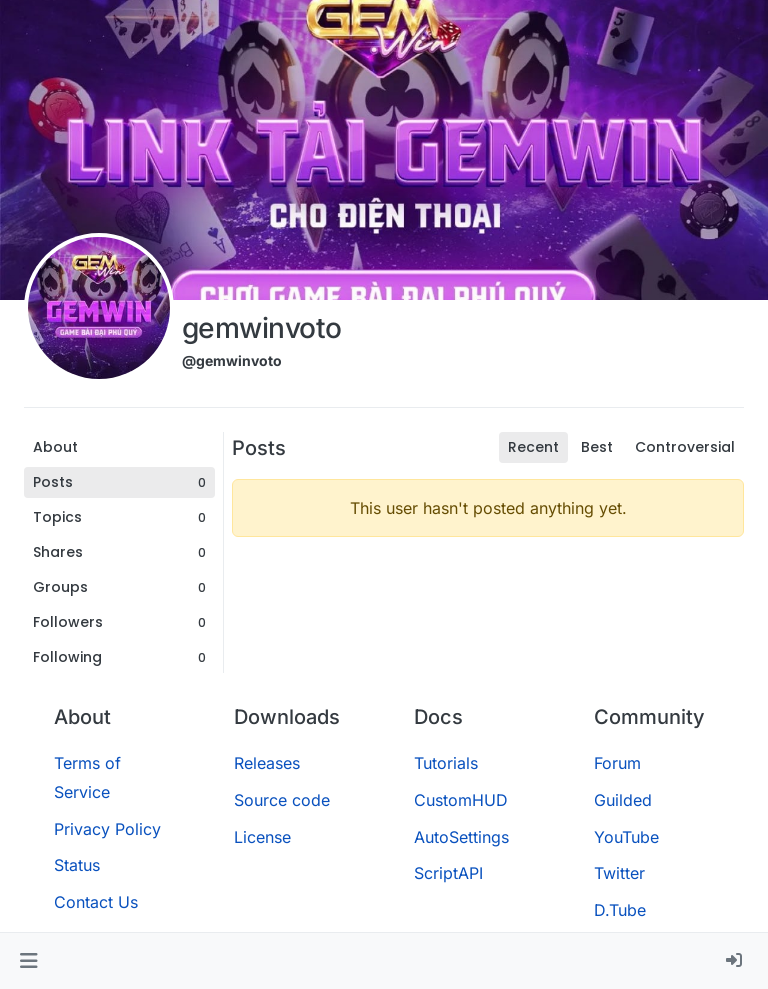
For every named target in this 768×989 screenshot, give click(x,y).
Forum (617, 763)
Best (597, 447)
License (262, 837)
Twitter (619, 873)
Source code (282, 800)
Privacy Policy (107, 829)
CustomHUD (461, 800)
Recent (533, 447)
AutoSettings (461, 837)
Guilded (623, 800)
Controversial (685, 447)
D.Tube (620, 910)
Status (77, 865)
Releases (267, 763)
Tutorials (446, 763)
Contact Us (96, 902)
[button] (28, 961)
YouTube (626, 837)
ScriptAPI (448, 873)
